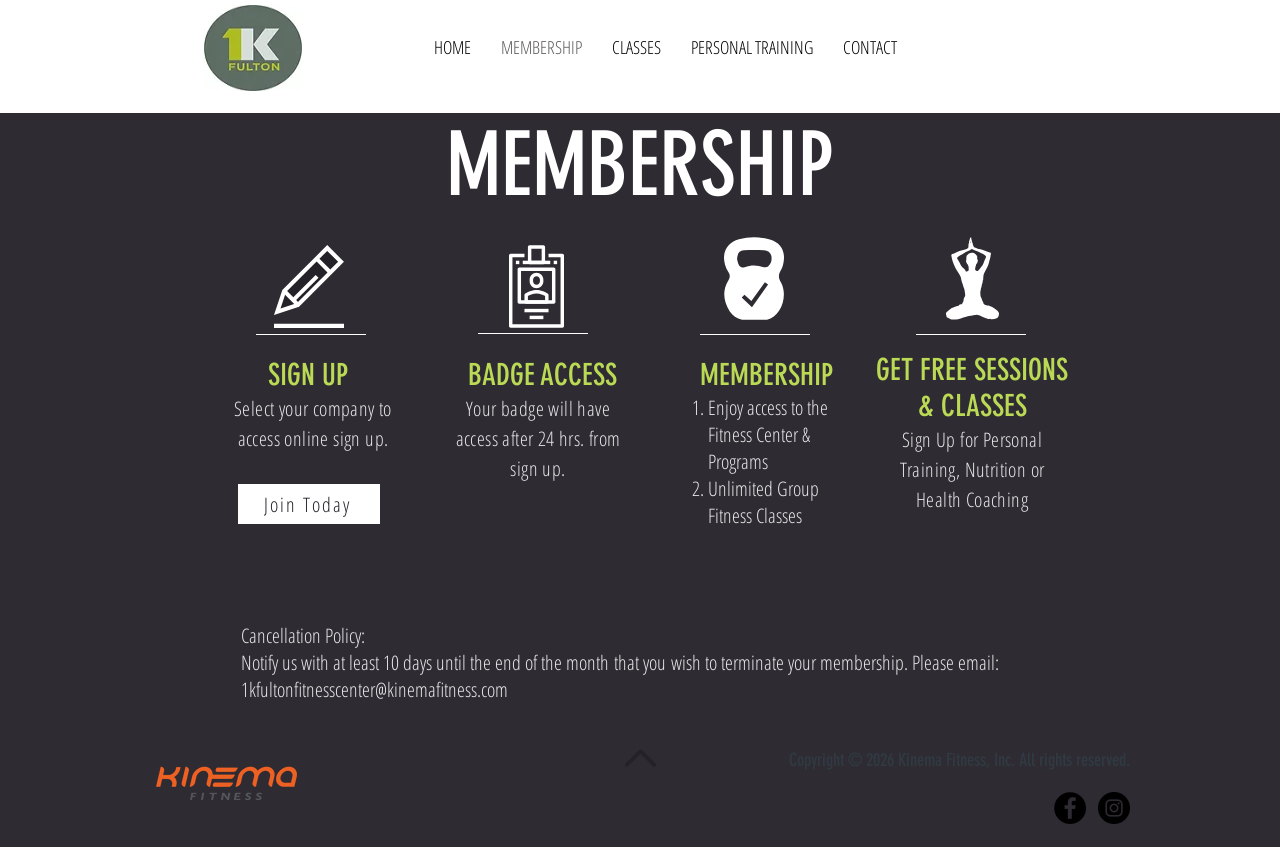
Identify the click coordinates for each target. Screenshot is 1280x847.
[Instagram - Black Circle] (1114, 808)
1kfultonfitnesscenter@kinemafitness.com (374, 689)
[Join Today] (309, 504)
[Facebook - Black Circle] (1070, 808)
